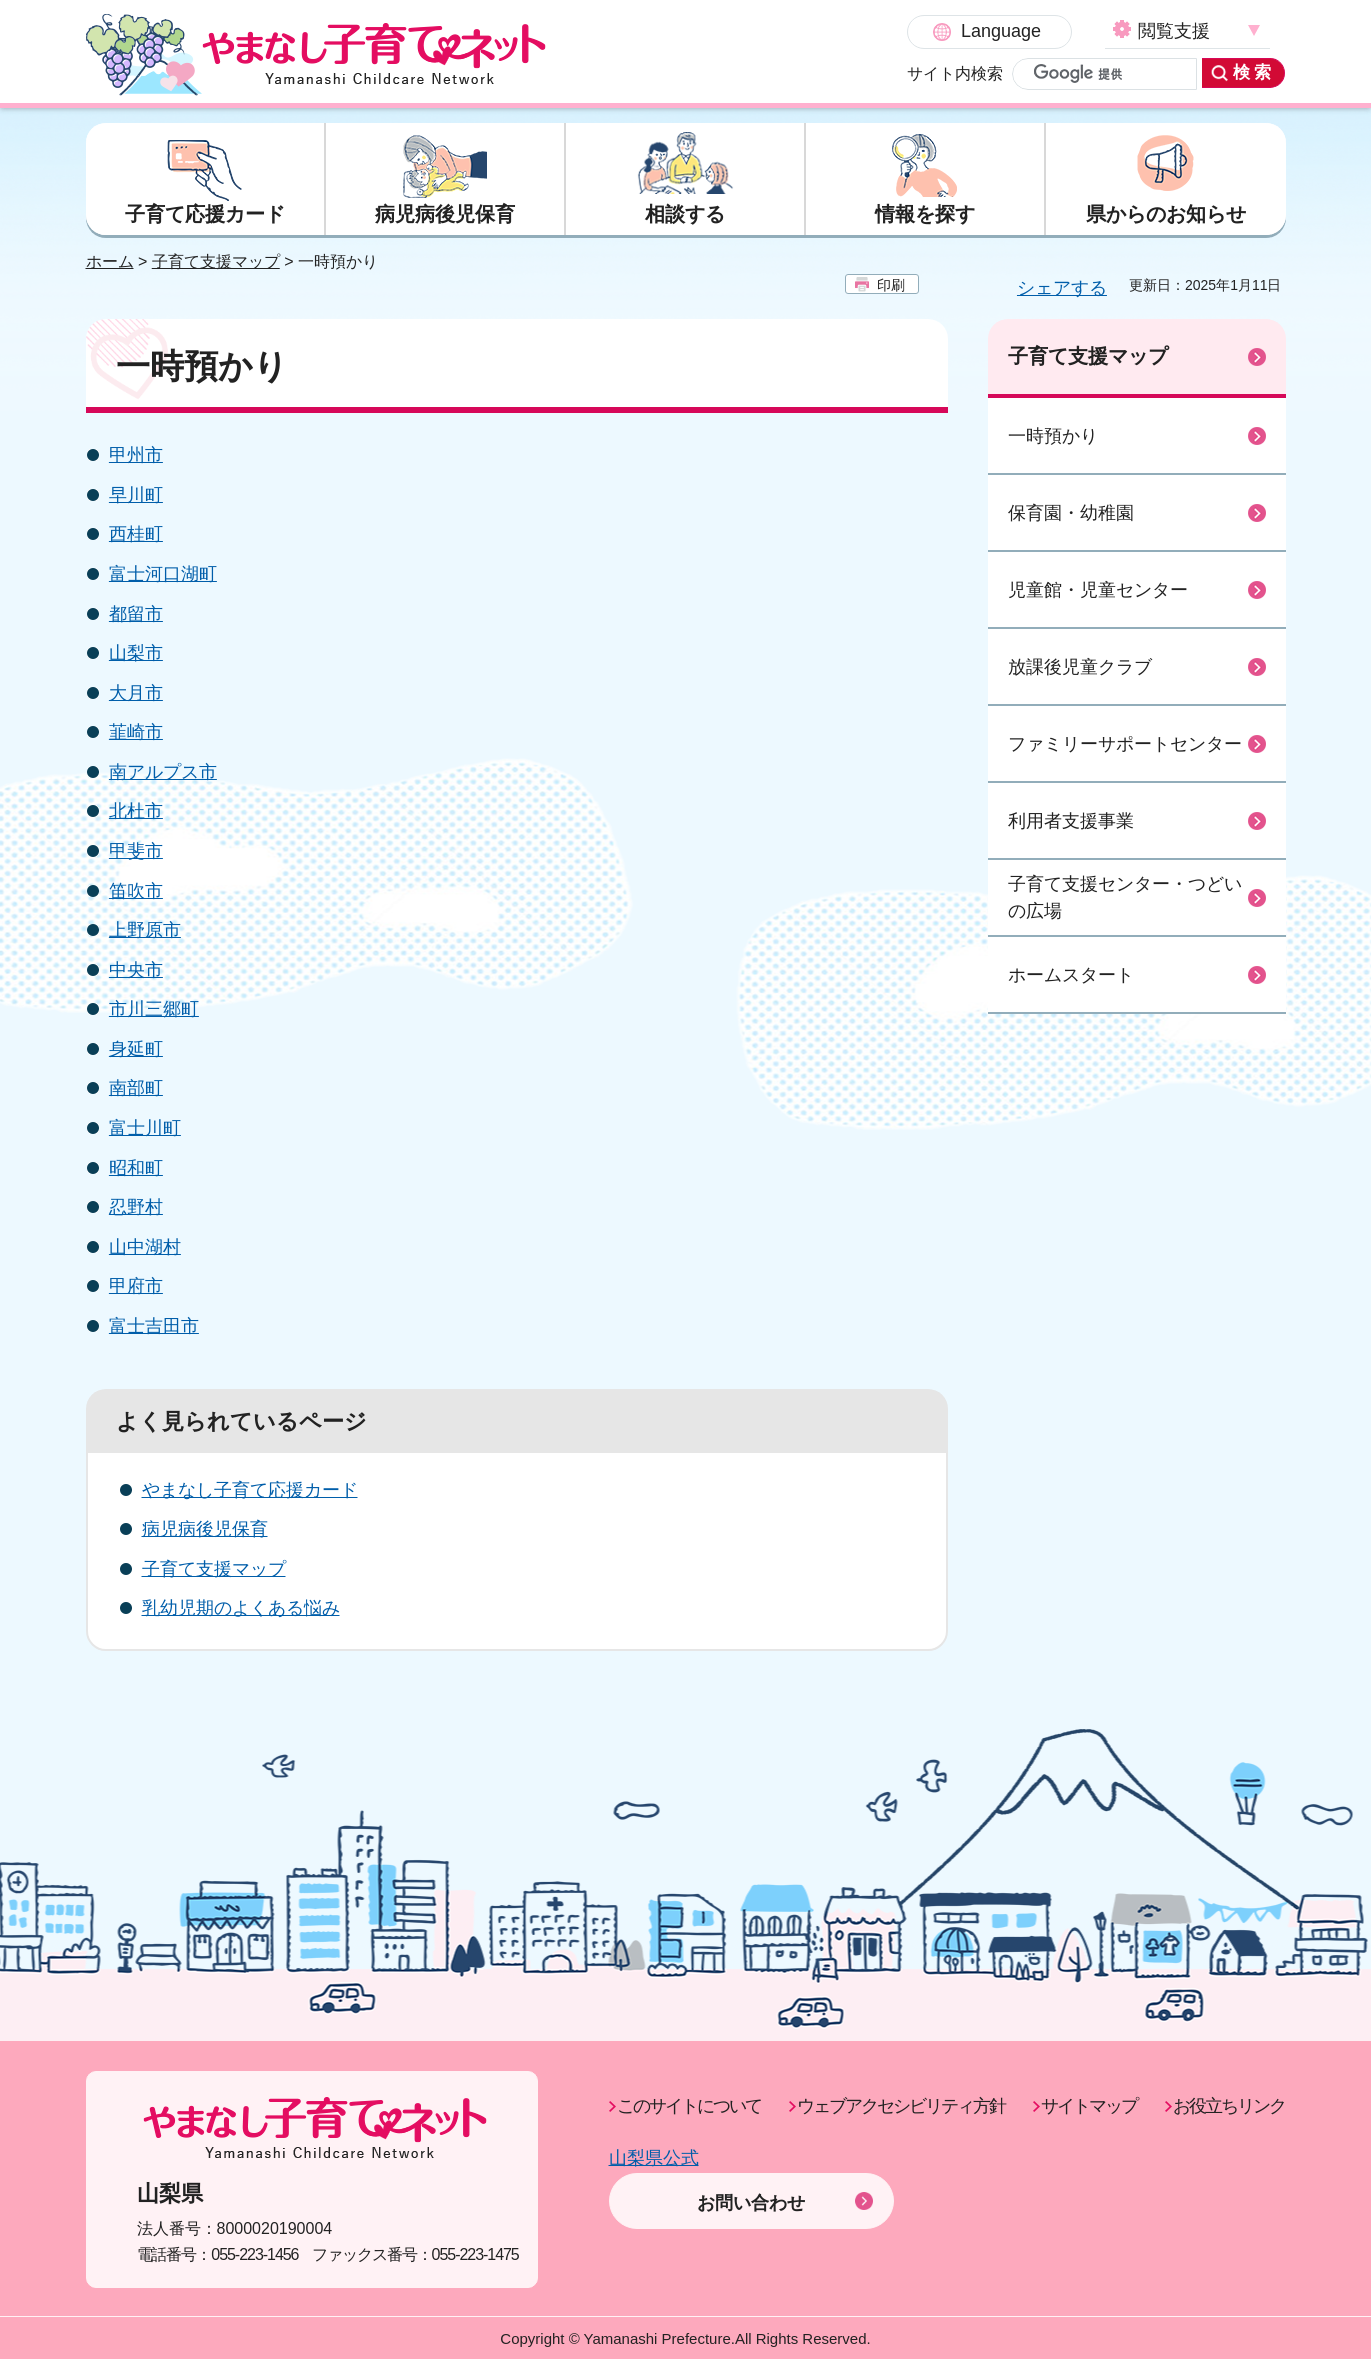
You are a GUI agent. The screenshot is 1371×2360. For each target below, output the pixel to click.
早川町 (136, 495)
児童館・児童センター (1098, 590)
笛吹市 (136, 891)
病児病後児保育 (205, 1530)
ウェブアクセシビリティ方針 (901, 2107)
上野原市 (145, 931)
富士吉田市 (154, 1327)
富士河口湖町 (163, 575)
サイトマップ (1089, 2107)
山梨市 (136, 654)
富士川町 (145, 1129)
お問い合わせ (751, 2175)
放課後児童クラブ (1080, 667)
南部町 (136, 1089)
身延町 (136, 1049)
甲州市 (136, 456)
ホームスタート (1071, 975)
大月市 (136, 693)
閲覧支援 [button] (1000, 31)
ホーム (110, 262)
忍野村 (136, 1208)
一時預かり (1053, 436)
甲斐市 (136, 852)
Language (827, 31)
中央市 (136, 970)
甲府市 (136, 1287)
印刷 (891, 286)
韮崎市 (136, 733)
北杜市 (136, 812)
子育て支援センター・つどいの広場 (1125, 898)
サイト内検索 (781, 73)
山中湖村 (145, 1247)
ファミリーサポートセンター (1125, 744)
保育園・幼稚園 (1071, 513)
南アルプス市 (163, 772)
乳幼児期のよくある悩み (241, 1609)
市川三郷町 (154, 1010)
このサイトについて (689, 2107)
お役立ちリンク (1229, 2107)
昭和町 (136, 1168)
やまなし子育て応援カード (250, 1490)
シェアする (1062, 289)
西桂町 (136, 535)
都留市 (136, 614)
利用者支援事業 (1071, 821)
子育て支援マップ (216, 262)
